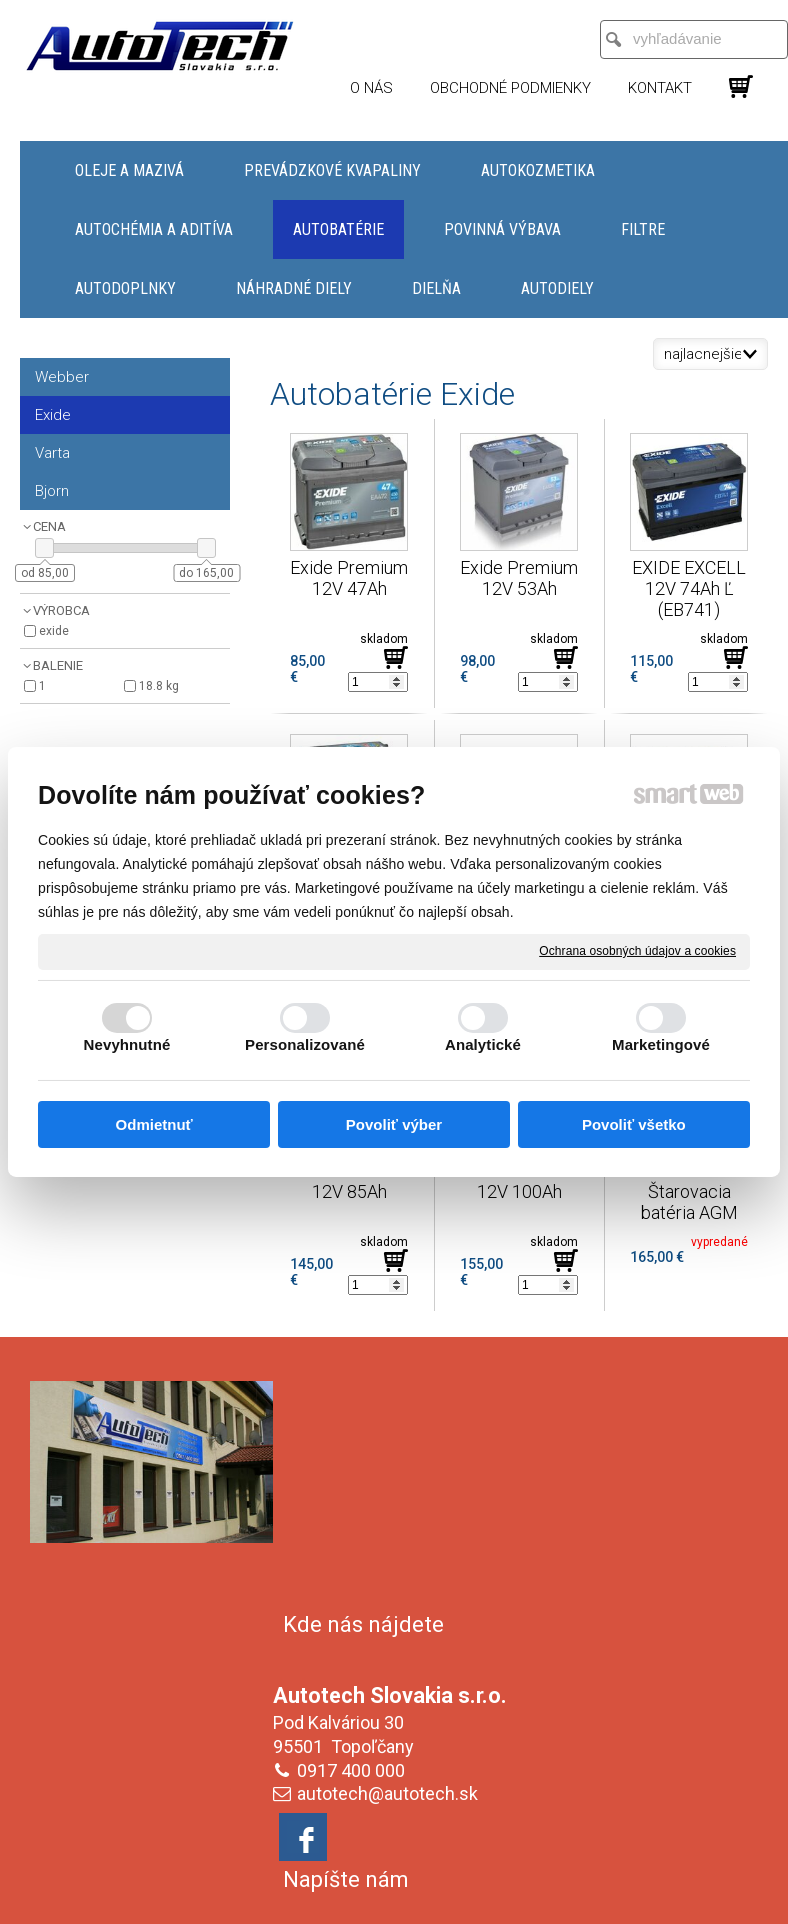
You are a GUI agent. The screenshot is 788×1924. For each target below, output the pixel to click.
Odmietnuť (154, 1124)
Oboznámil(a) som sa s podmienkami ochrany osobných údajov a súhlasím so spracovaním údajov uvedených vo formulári (647, 1739)
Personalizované (305, 1044)
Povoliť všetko (634, 1124)
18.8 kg (159, 686)
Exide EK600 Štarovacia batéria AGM (691, 1191)
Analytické (483, 1044)
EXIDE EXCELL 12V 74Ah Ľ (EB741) (691, 588)
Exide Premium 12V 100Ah (521, 1181)
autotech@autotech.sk (391, 1562)
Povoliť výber (394, 1124)
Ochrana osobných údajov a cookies (637, 951)
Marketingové (661, 1044)
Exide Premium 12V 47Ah (351, 578)
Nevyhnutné (127, 1044)
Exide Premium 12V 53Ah (521, 578)
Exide (54, 631)
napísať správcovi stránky (421, 1879)
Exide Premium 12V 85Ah (351, 1181)
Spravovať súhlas (394, 1896)
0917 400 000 (355, 1539)
